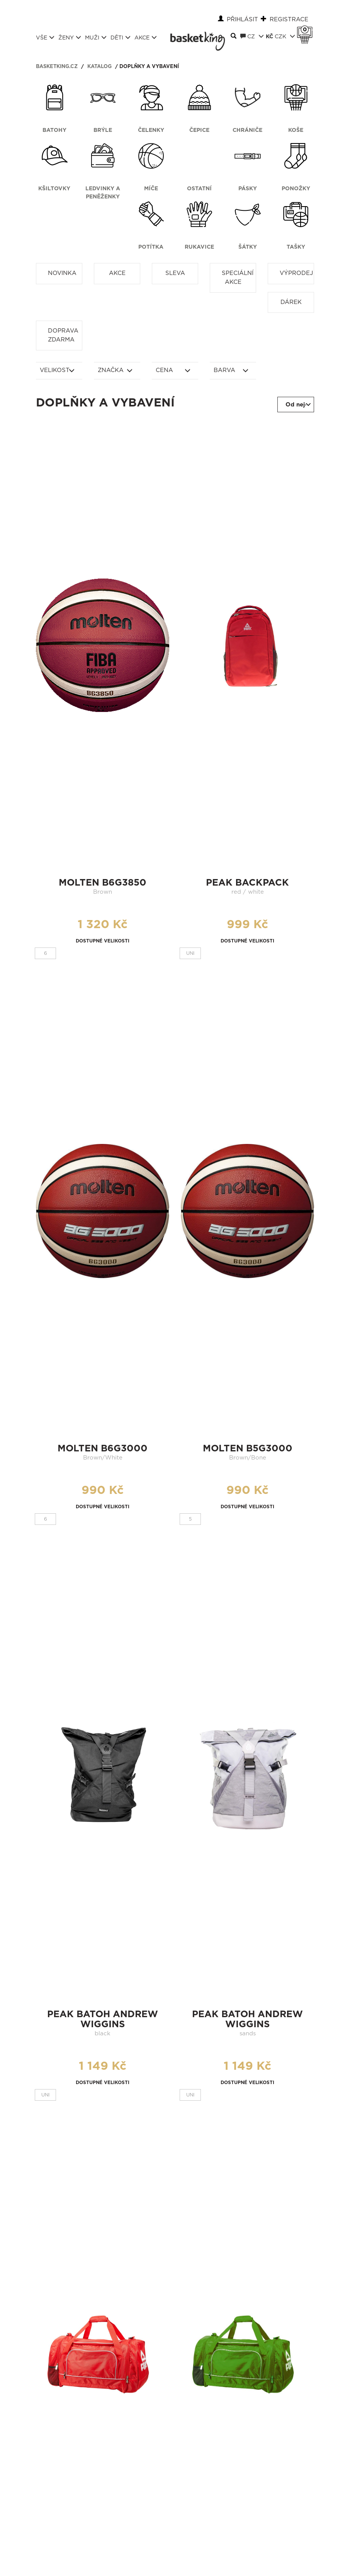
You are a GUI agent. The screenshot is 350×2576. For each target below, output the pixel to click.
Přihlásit (242, 19)
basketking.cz (57, 66)
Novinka (62, 273)
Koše (295, 130)
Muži (96, 37)
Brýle (102, 130)
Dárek (291, 302)
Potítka (150, 247)
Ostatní (199, 188)
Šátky (247, 247)
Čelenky (151, 130)
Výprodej (296, 273)
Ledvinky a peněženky (102, 193)
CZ (252, 36)
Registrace (289, 19)
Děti (120, 37)
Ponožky (296, 188)
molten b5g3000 (247, 1448)
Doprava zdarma (63, 335)
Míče (151, 188)
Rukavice (199, 247)
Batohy (54, 130)
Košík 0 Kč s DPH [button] (307, 30)
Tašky (296, 247)
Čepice (199, 130)
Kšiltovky (54, 188)
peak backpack (247, 883)
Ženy (69, 37)
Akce (145, 37)
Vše (45, 37)
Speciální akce (237, 277)
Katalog (99, 66)
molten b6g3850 (102, 883)
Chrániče (247, 130)
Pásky (247, 188)
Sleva (175, 273)
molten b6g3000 (103, 1448)
